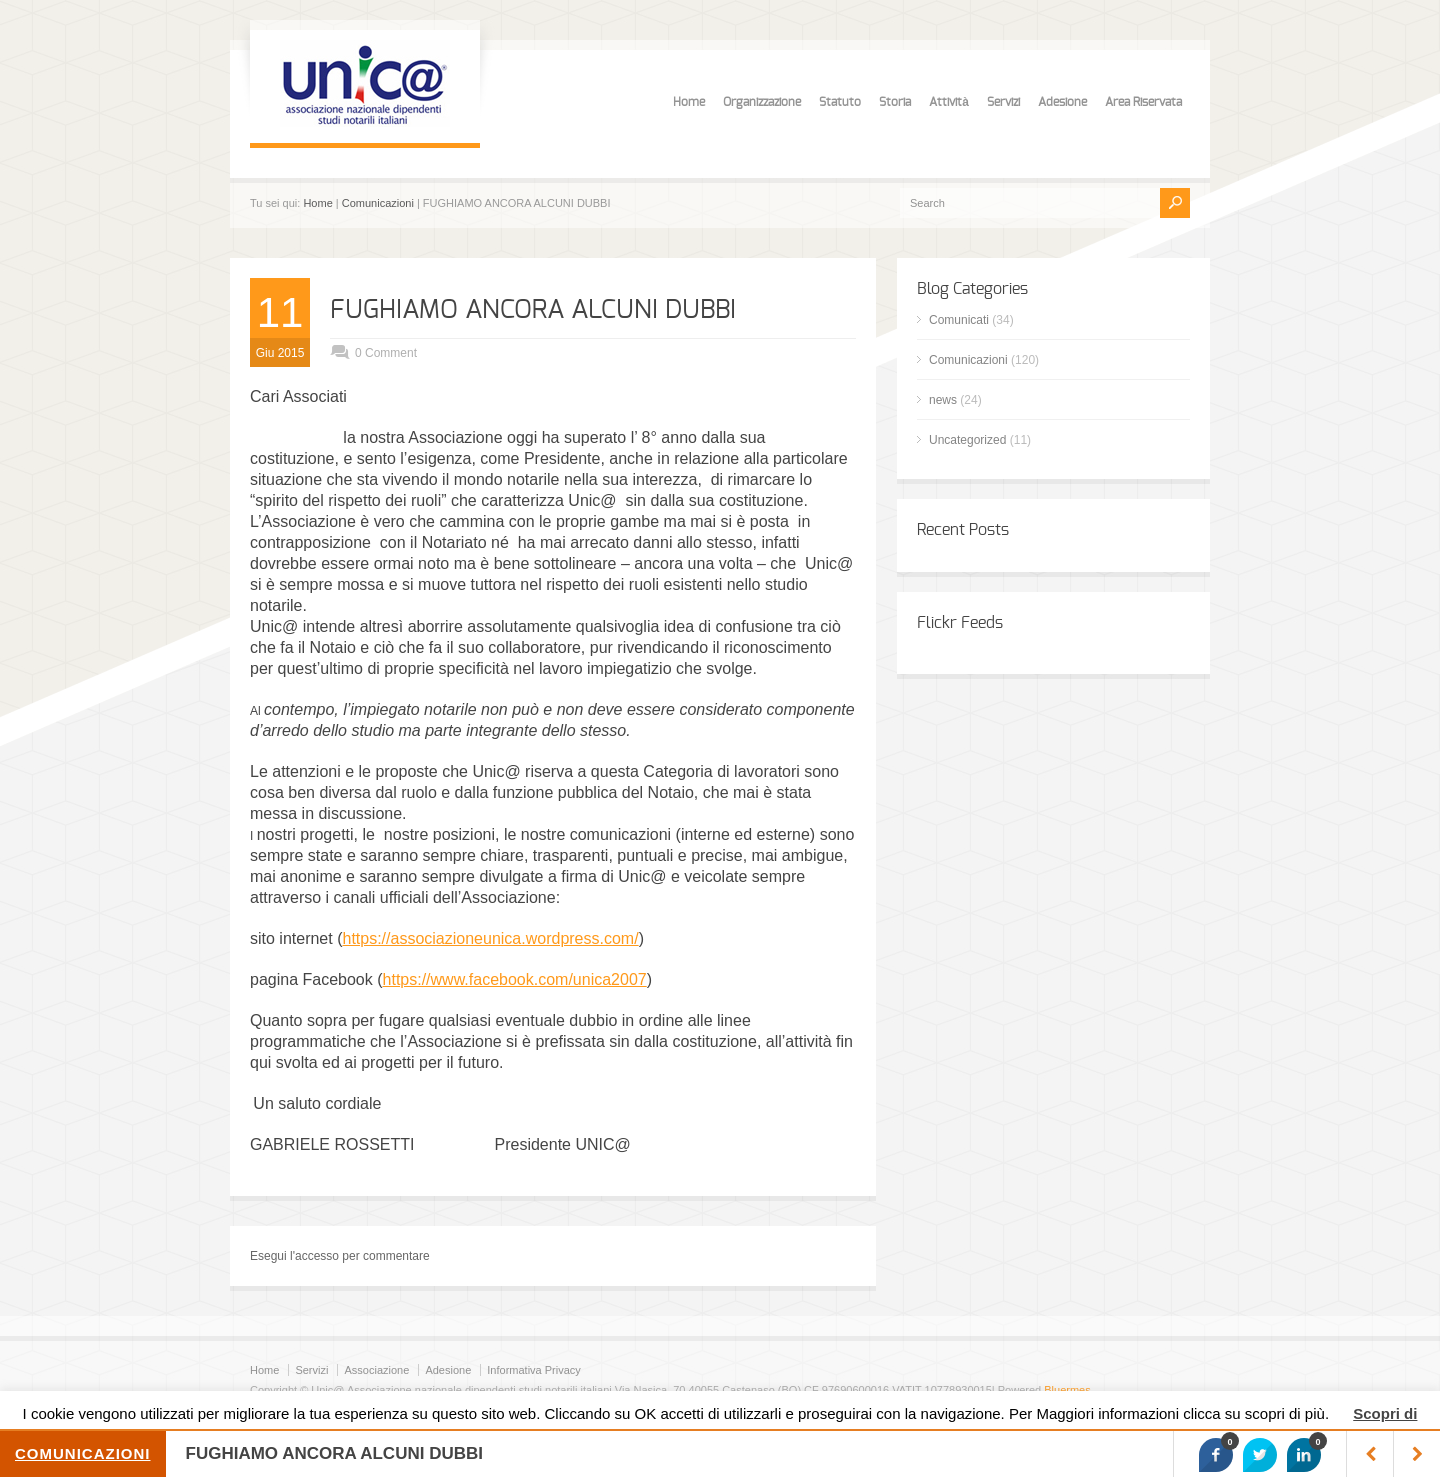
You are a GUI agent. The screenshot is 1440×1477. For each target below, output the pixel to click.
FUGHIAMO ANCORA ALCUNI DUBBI (533, 310)
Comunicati (959, 320)
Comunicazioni (378, 203)
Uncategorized (967, 440)
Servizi (1003, 102)
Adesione (1062, 102)
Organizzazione (762, 102)
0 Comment (386, 353)
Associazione (376, 1370)
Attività (949, 102)
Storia (895, 102)
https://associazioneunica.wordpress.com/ (490, 938)
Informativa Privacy (534, 1370)
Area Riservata (1143, 102)
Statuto (840, 102)
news (943, 400)
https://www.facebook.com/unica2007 (515, 979)
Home (689, 102)
